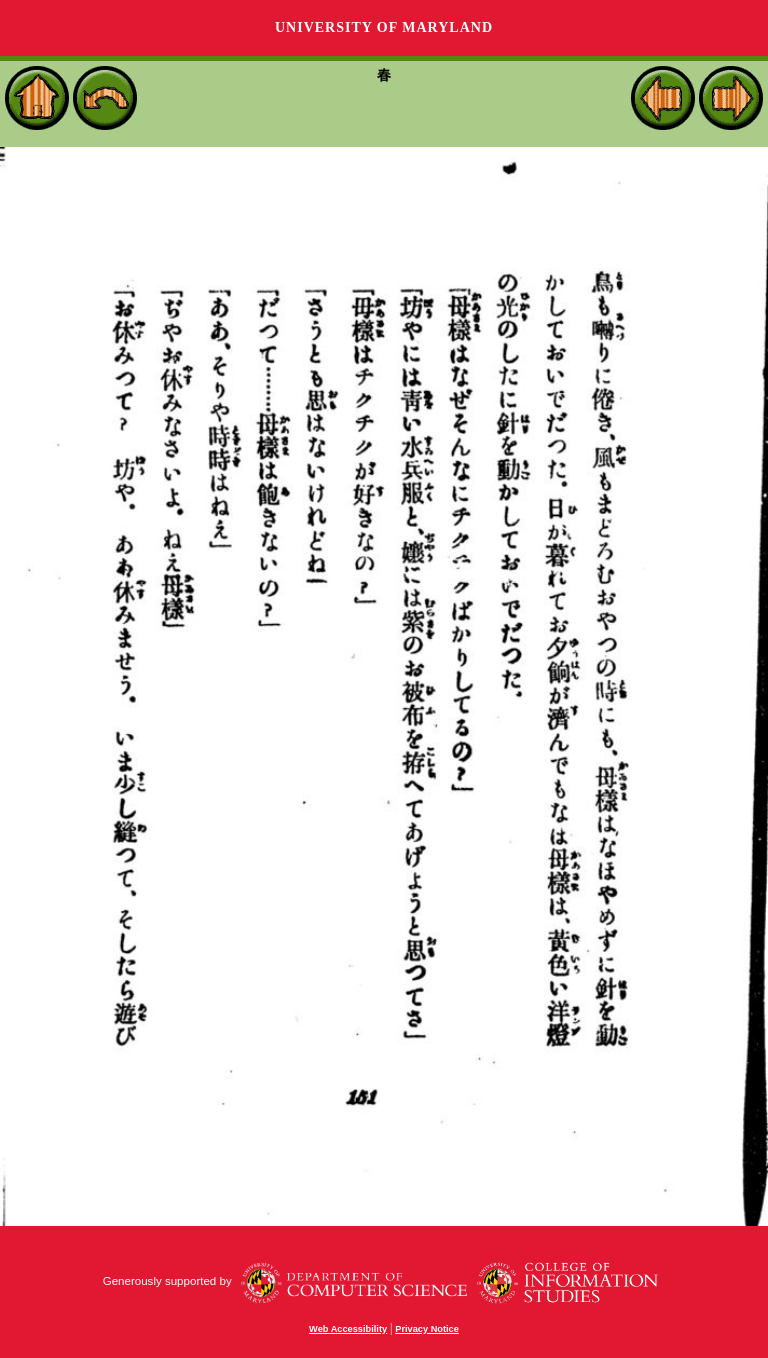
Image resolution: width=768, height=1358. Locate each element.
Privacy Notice (427, 1329)
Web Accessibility (348, 1329)
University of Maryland (384, 27)
